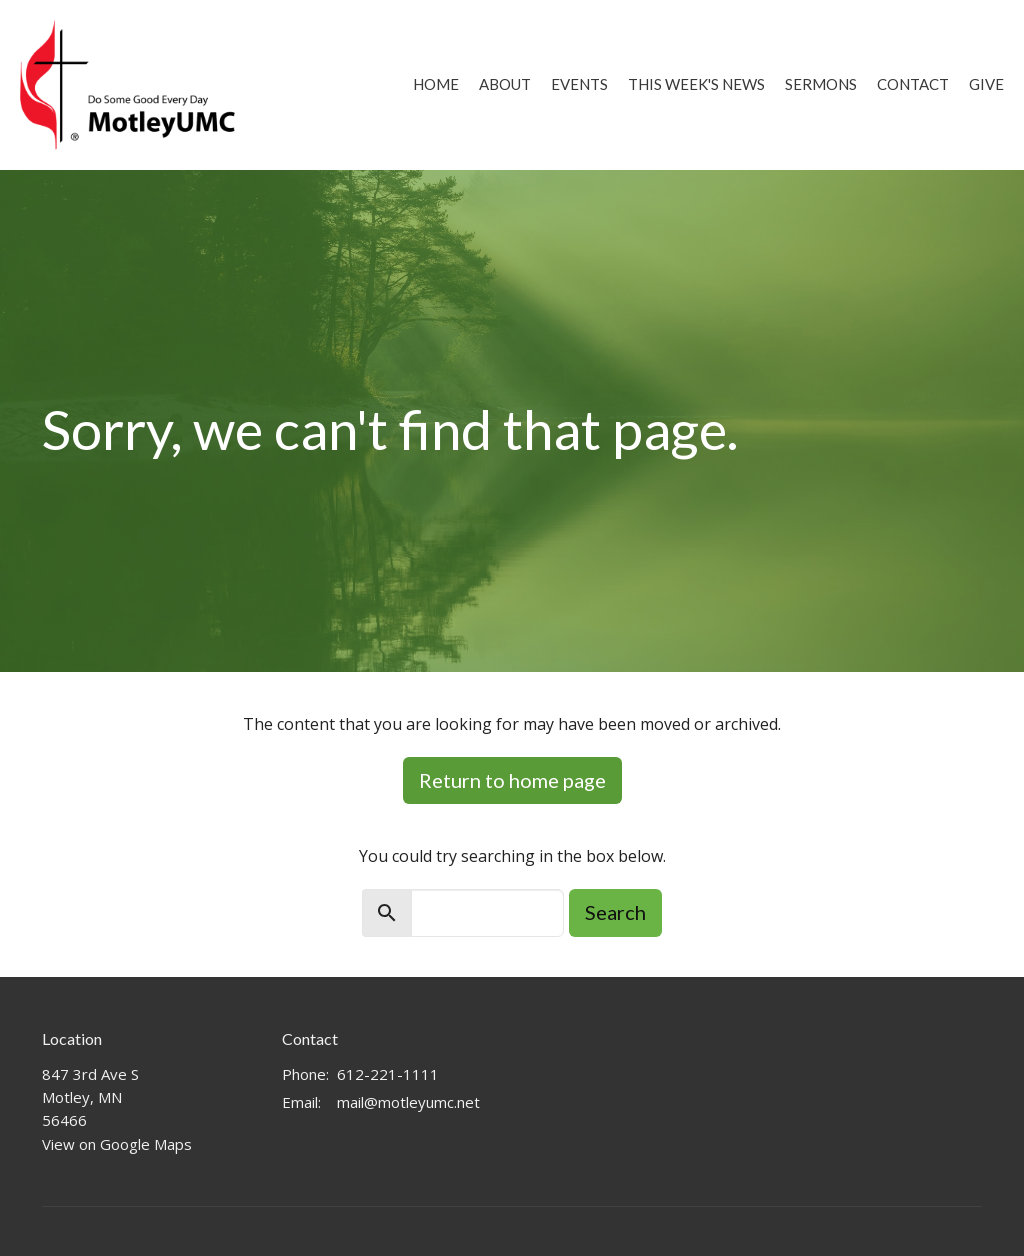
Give (986, 84)
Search (615, 912)
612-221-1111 (388, 1074)
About (505, 84)
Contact (913, 84)
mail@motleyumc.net (408, 1102)
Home (436, 84)
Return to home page (512, 780)
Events (579, 84)
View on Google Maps (117, 1144)
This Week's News (696, 84)
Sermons (821, 84)
